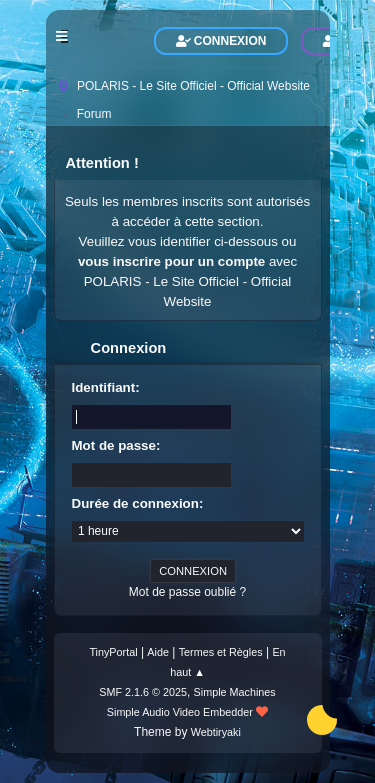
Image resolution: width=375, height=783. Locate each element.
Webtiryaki (216, 732)
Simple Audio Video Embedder (180, 712)
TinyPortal (113, 652)
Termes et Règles (221, 652)
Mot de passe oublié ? (187, 592)
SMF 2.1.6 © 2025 (143, 692)
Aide (158, 652)
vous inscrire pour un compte (171, 261)
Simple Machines (235, 692)
